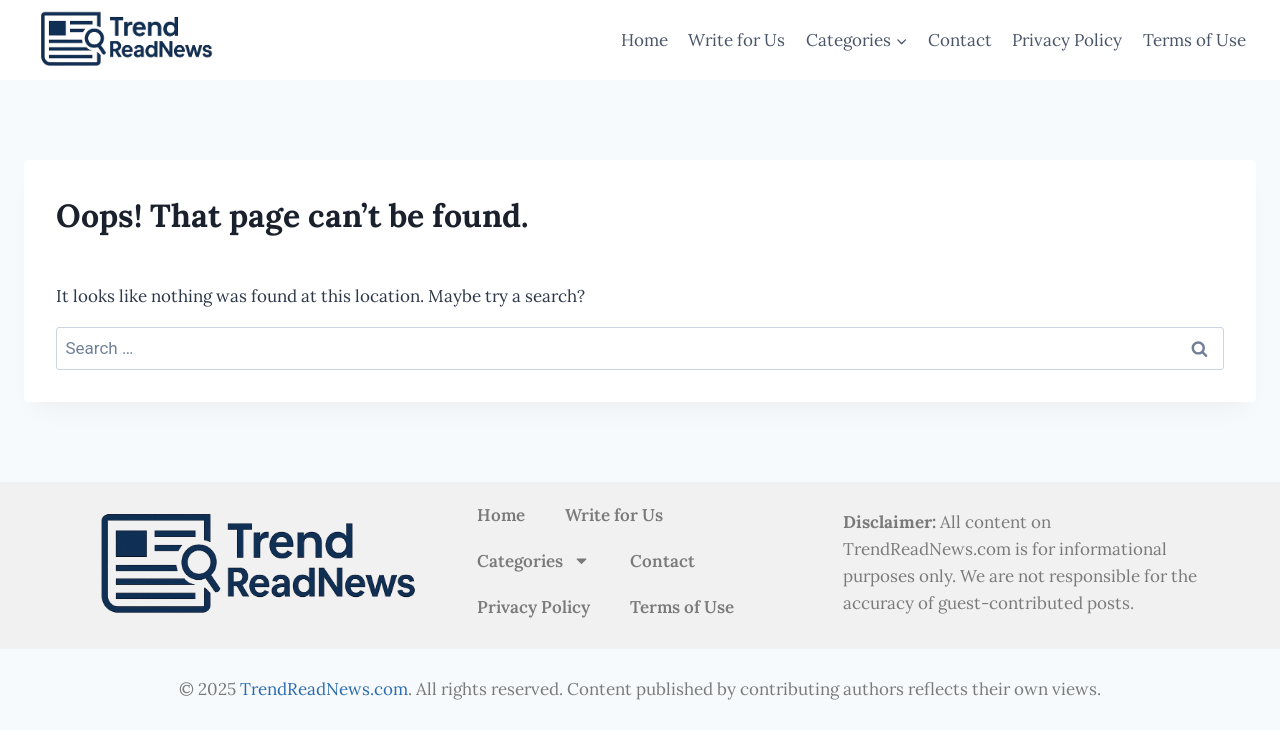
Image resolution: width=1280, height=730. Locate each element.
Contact (960, 40)
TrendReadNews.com (324, 689)
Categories (533, 560)
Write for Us (736, 40)
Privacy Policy (1067, 40)
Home (644, 40)
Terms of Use (1194, 40)
